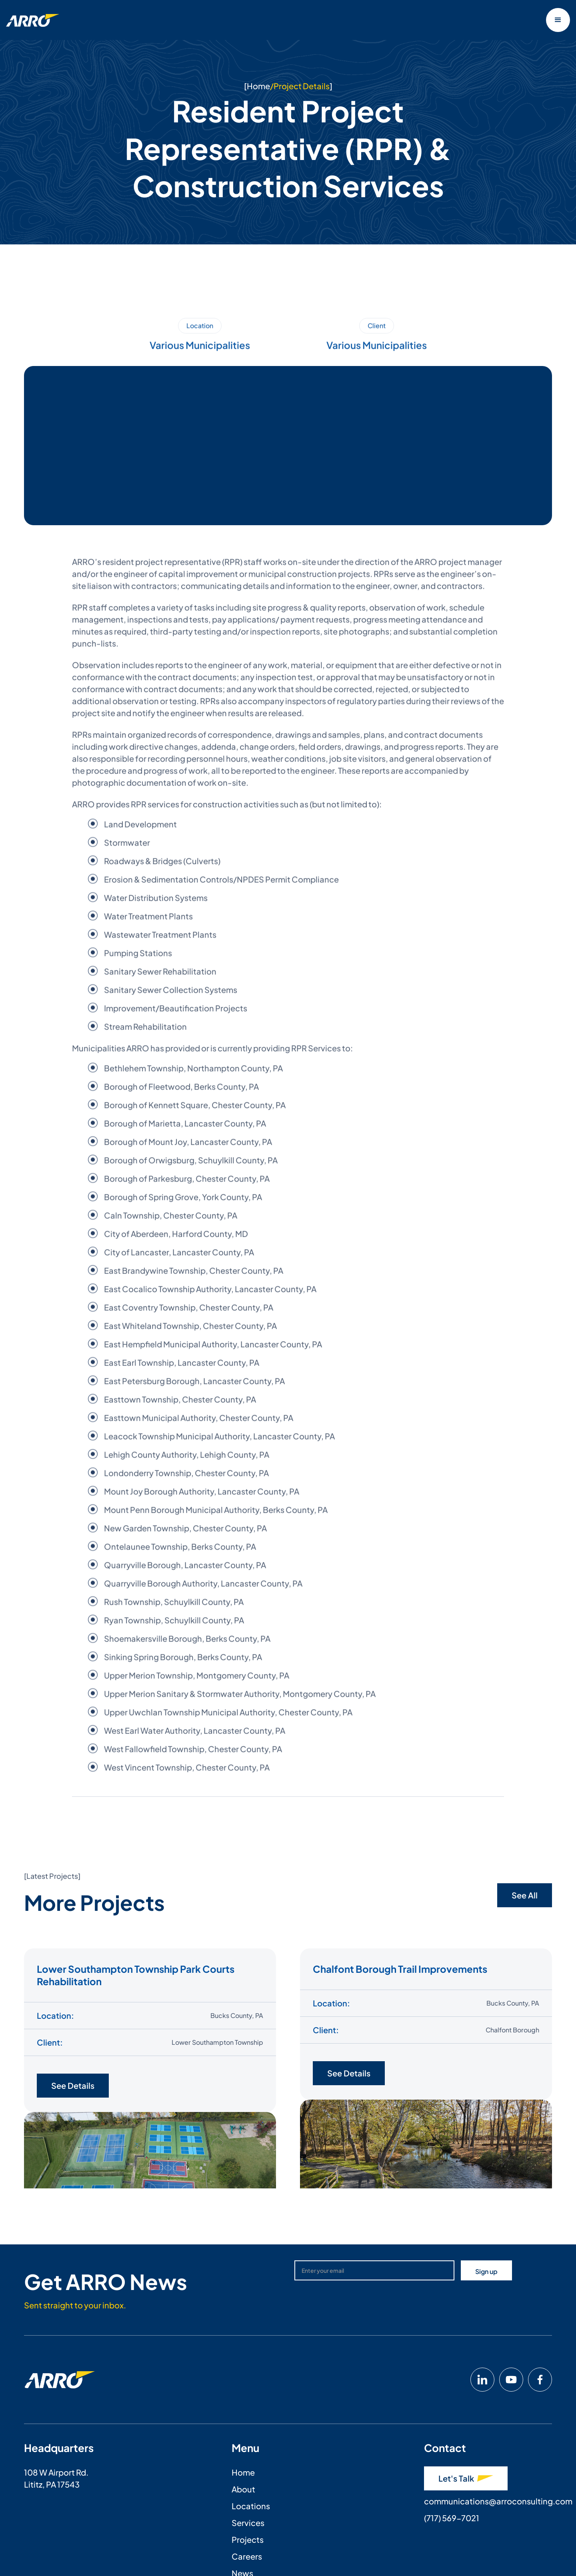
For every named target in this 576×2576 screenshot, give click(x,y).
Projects (248, 2539)
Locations (251, 2506)
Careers (247, 2556)
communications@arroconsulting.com (498, 2501)
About (243, 2489)
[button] (558, 20)
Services (248, 2523)
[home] (32, 20)
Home (258, 86)
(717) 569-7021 (451, 2518)
